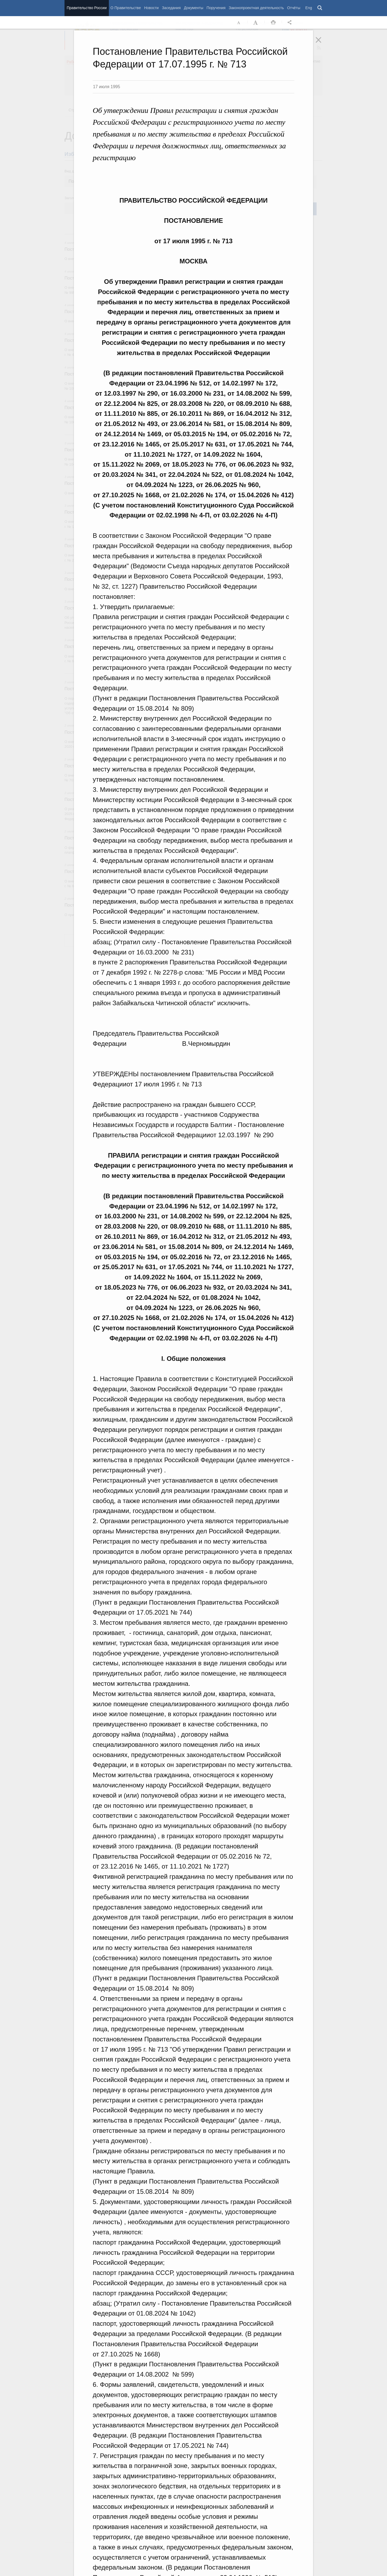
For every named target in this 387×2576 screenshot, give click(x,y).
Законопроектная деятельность (256, 8)
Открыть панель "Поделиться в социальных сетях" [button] (290, 22)
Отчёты (293, 8)
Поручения (215, 8)
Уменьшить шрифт (238, 22)
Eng (308, 8)
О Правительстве (125, 8)
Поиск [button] (320, 8)
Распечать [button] (273, 22)
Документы (193, 8)
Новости (151, 8)
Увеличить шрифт (256, 22)
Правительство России (86, 8)
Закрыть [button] (322, 43)
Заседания (171, 8)
